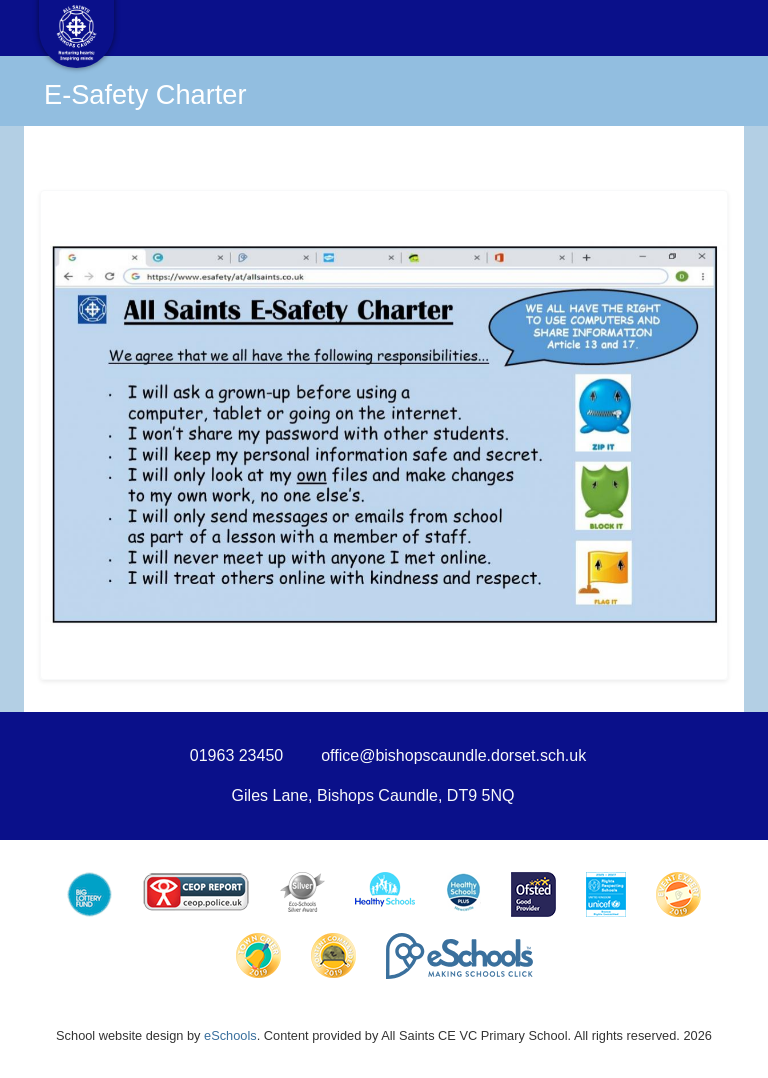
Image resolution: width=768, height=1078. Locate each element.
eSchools (230, 1035)
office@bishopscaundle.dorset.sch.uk (453, 755)
